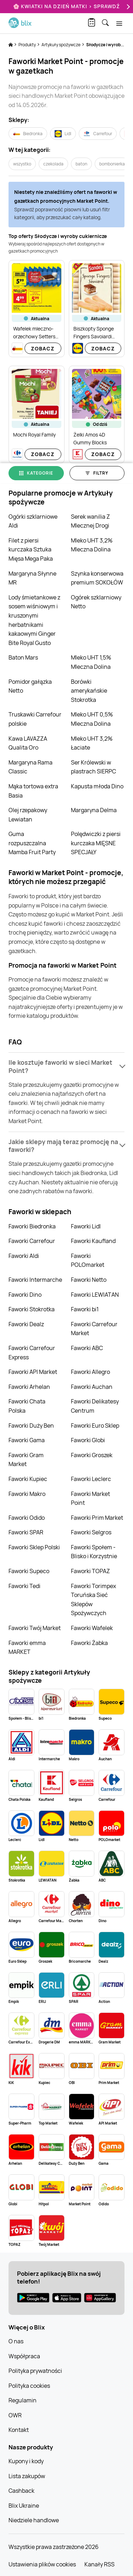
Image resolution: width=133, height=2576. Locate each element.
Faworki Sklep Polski (34, 1547)
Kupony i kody (26, 2461)
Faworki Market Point (90, 1498)
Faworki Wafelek (92, 1628)
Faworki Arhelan (29, 1387)
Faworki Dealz (26, 1324)
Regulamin (23, 2400)
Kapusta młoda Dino (97, 786)
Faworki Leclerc (91, 1479)
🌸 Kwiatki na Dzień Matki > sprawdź (66, 6)
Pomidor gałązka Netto (30, 686)
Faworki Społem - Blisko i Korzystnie (94, 1551)
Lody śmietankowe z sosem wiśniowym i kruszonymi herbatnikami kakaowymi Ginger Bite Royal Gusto (34, 620)
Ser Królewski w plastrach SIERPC (93, 767)
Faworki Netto (88, 1280)
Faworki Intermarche (35, 1280)
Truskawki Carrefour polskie (35, 719)
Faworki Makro (27, 1494)
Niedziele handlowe (34, 2520)
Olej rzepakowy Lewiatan (28, 814)
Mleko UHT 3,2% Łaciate (91, 743)
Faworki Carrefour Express (32, 1352)
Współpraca (24, 2356)
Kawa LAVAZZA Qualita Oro (28, 743)
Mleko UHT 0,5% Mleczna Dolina (92, 719)
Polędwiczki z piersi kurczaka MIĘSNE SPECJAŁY (96, 843)
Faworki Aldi (24, 1256)
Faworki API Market (33, 1372)
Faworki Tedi (24, 1586)
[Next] (127, 6)
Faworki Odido (27, 1518)
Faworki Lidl (86, 1226)
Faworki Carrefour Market (94, 1328)
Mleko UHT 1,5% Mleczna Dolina (91, 662)
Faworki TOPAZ (90, 1571)
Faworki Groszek (91, 1455)
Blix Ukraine (24, 2505)
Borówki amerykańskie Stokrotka (89, 691)
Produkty (27, 45)
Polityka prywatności (35, 2371)
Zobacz (43, 348)
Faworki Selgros (91, 1532)
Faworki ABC (87, 1348)
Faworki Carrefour (32, 1241)
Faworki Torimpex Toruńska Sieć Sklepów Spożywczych (93, 1599)
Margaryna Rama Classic (30, 767)
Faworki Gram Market (26, 1459)
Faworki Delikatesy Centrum (95, 1405)
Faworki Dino (25, 1294)
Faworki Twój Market (35, 1628)
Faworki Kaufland (93, 1241)
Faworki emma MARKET (27, 1647)
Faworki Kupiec (28, 1479)
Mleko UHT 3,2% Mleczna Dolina (91, 545)
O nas (16, 2341)
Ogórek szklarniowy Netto (96, 601)
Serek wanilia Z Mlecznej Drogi (90, 521)
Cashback (21, 2491)
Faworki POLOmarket (87, 1260)
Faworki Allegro (90, 1372)
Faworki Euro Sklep (95, 1425)
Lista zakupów (27, 2476)
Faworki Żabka (89, 1643)
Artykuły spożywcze (61, 45)
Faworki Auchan (91, 1387)
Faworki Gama (27, 1440)
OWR (15, 2415)
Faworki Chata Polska (27, 1405)
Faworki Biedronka (32, 1226)
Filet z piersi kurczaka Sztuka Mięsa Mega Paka (31, 549)
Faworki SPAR (26, 1532)
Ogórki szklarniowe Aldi (33, 521)
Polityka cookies (29, 2386)
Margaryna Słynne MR (32, 578)
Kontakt (19, 2430)
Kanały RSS (99, 2564)
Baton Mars (23, 657)
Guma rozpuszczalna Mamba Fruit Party (32, 843)
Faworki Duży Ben (31, 1425)
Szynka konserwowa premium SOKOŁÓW (97, 578)
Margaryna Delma (94, 810)
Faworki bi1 (85, 1309)
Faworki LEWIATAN (95, 1294)
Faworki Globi (88, 1440)
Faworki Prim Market (97, 1518)
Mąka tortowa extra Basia (33, 790)
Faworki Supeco (29, 1571)
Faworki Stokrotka (32, 1309)
